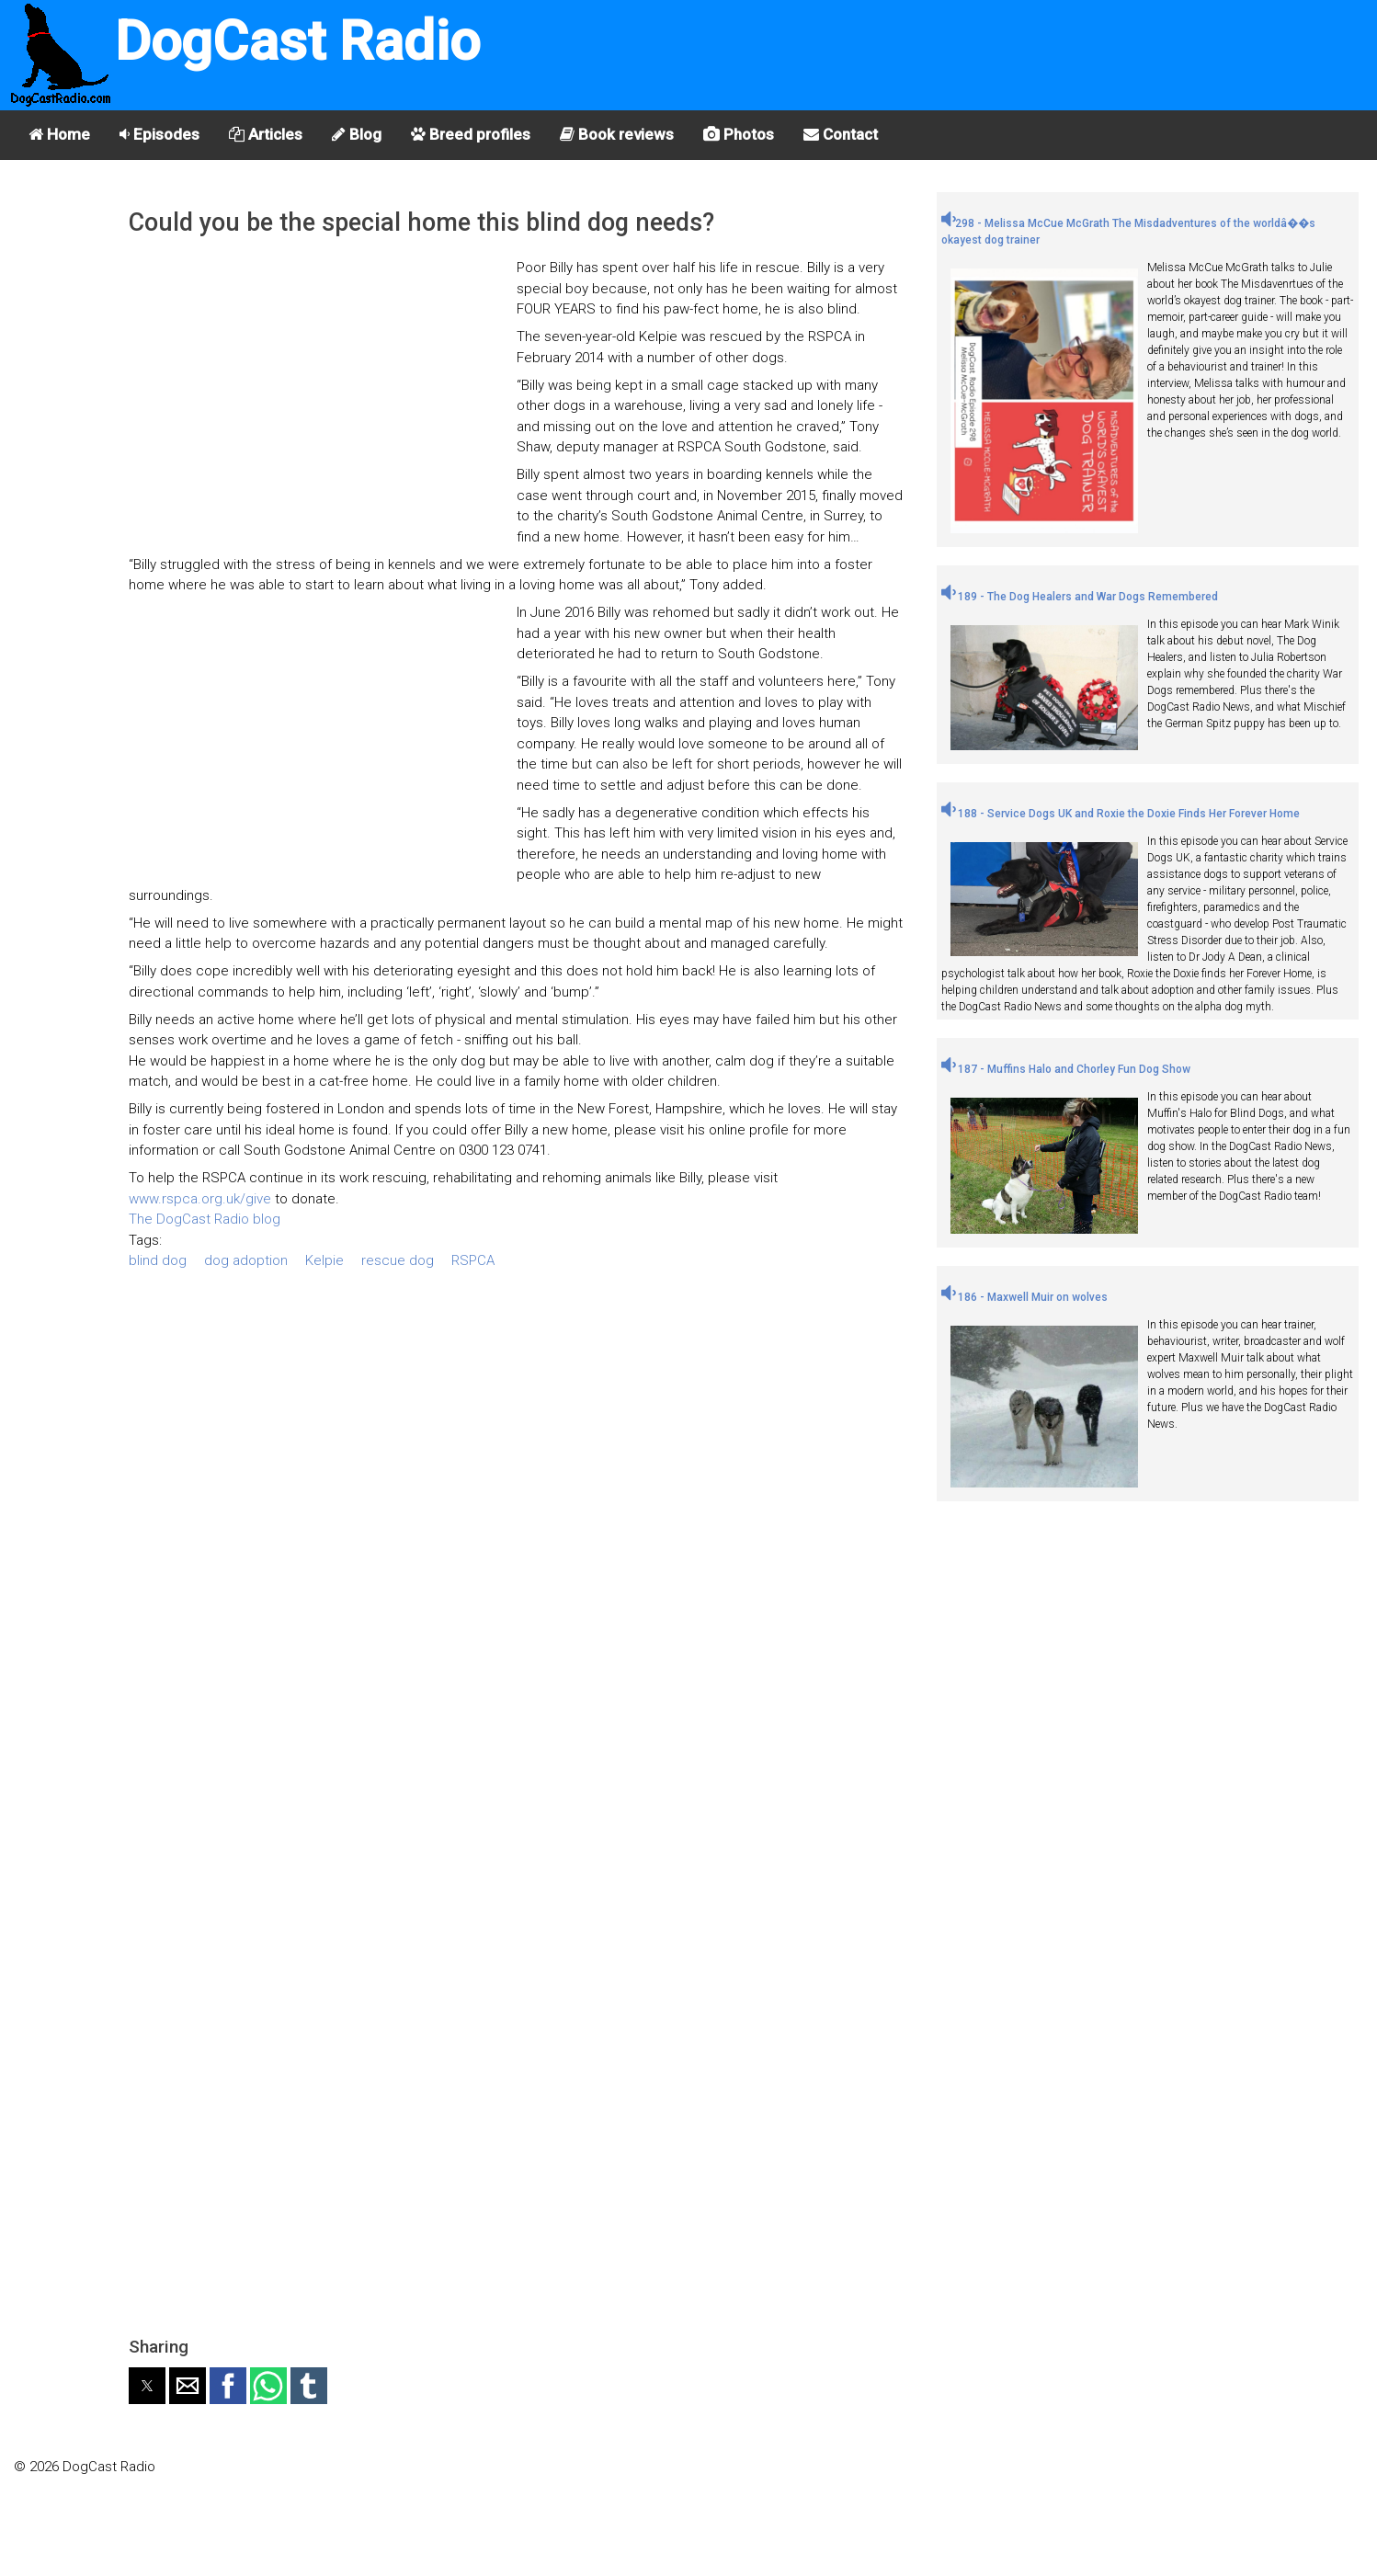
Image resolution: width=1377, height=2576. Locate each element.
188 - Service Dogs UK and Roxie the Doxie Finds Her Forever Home (1120, 813)
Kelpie (324, 1260)
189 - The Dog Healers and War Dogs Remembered (1079, 596)
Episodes (159, 134)
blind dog (158, 1260)
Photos (738, 134)
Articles (265, 134)
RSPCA (473, 1260)
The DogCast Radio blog (204, 1219)
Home (59, 134)
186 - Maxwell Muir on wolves (1024, 1297)
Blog (356, 134)
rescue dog (397, 1260)
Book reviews (617, 134)
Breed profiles (470, 134)
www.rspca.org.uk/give (200, 1199)
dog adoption (246, 1260)
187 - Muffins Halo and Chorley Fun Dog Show (1065, 1069)
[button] (147, 2385)
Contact (840, 134)
